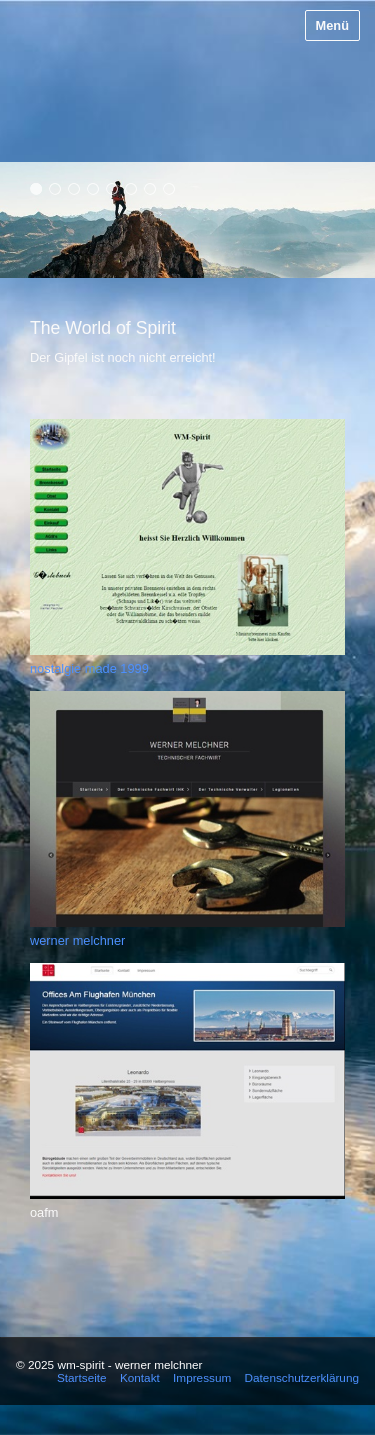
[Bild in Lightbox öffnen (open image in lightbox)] (187, 537)
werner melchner (77, 940)
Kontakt (140, 1377)
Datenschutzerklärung (302, 1377)
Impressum (202, 1377)
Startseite (82, 1377)
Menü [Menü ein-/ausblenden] (332, 25)
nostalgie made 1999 (89, 668)
